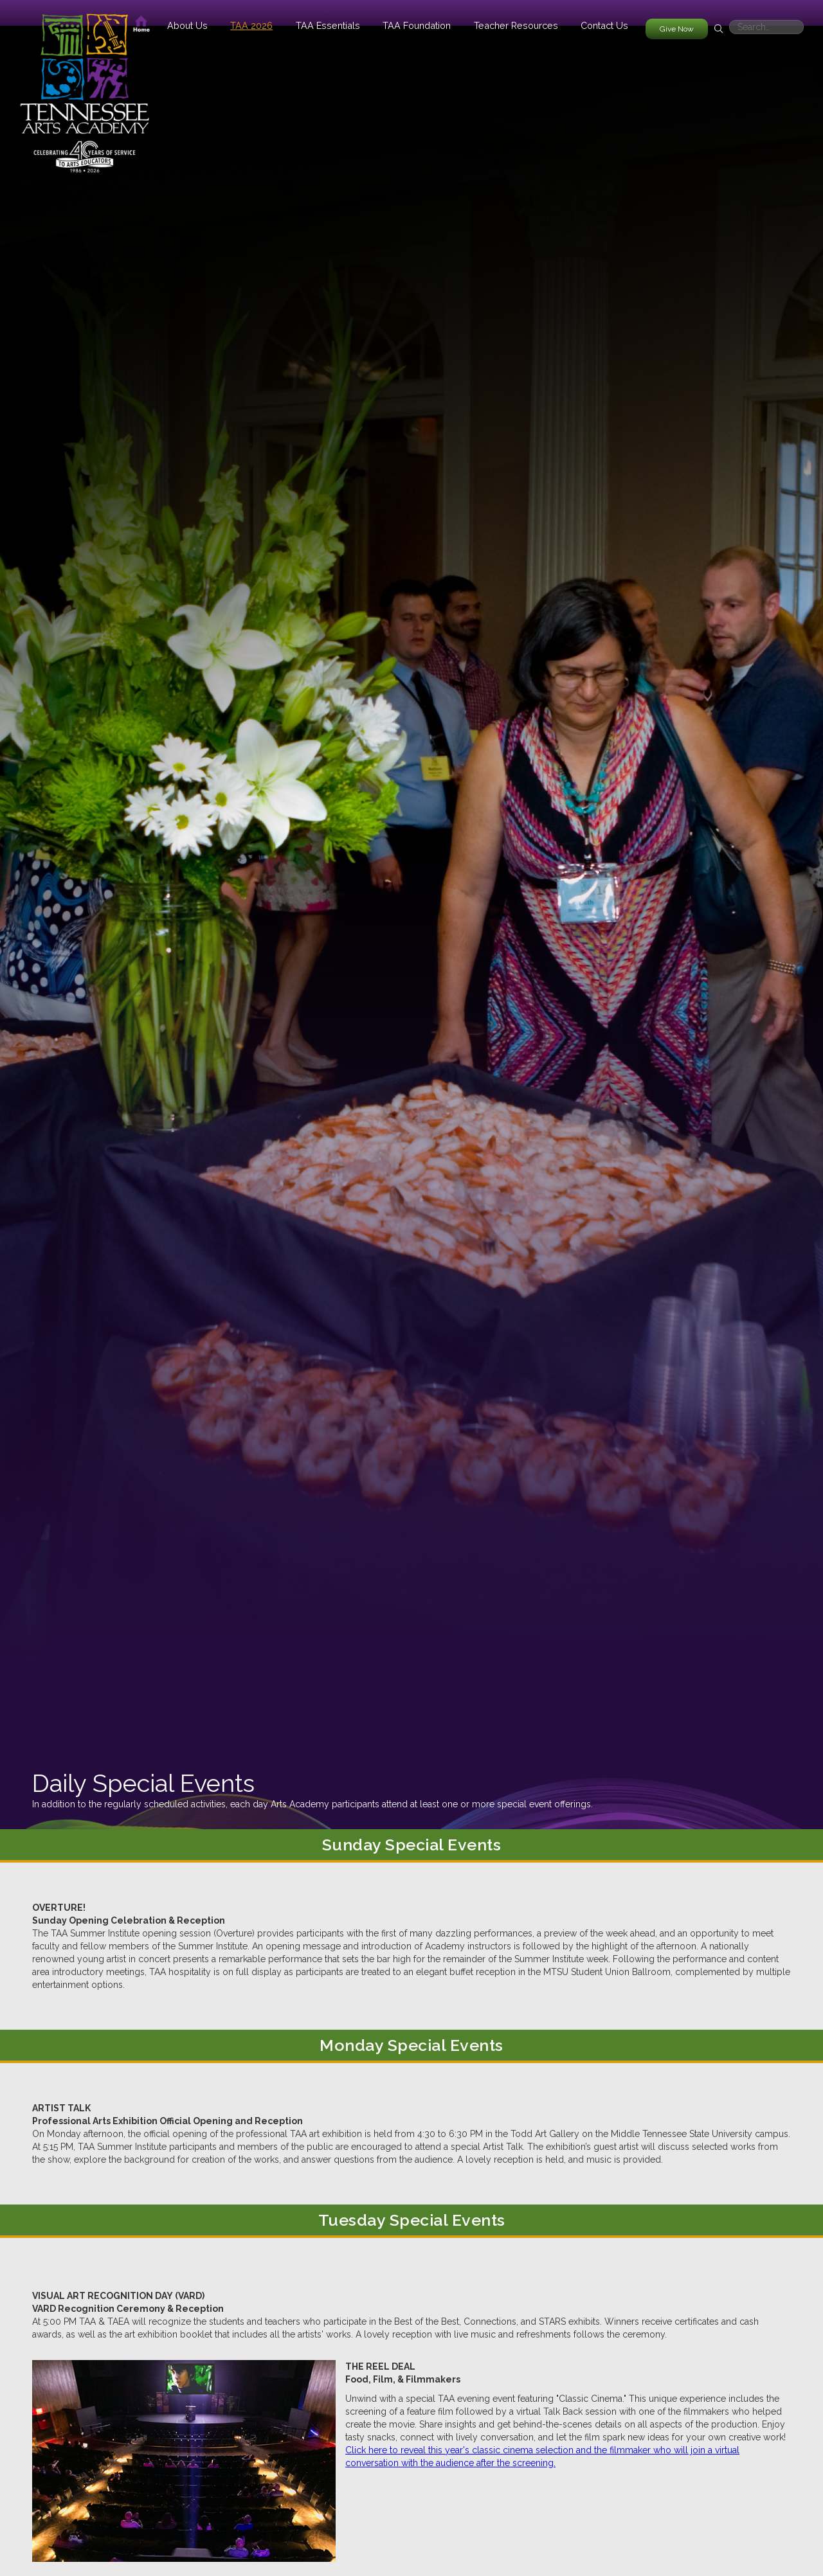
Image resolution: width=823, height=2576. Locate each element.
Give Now (677, 28)
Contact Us (604, 25)
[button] (187, 25)
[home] (84, 87)
